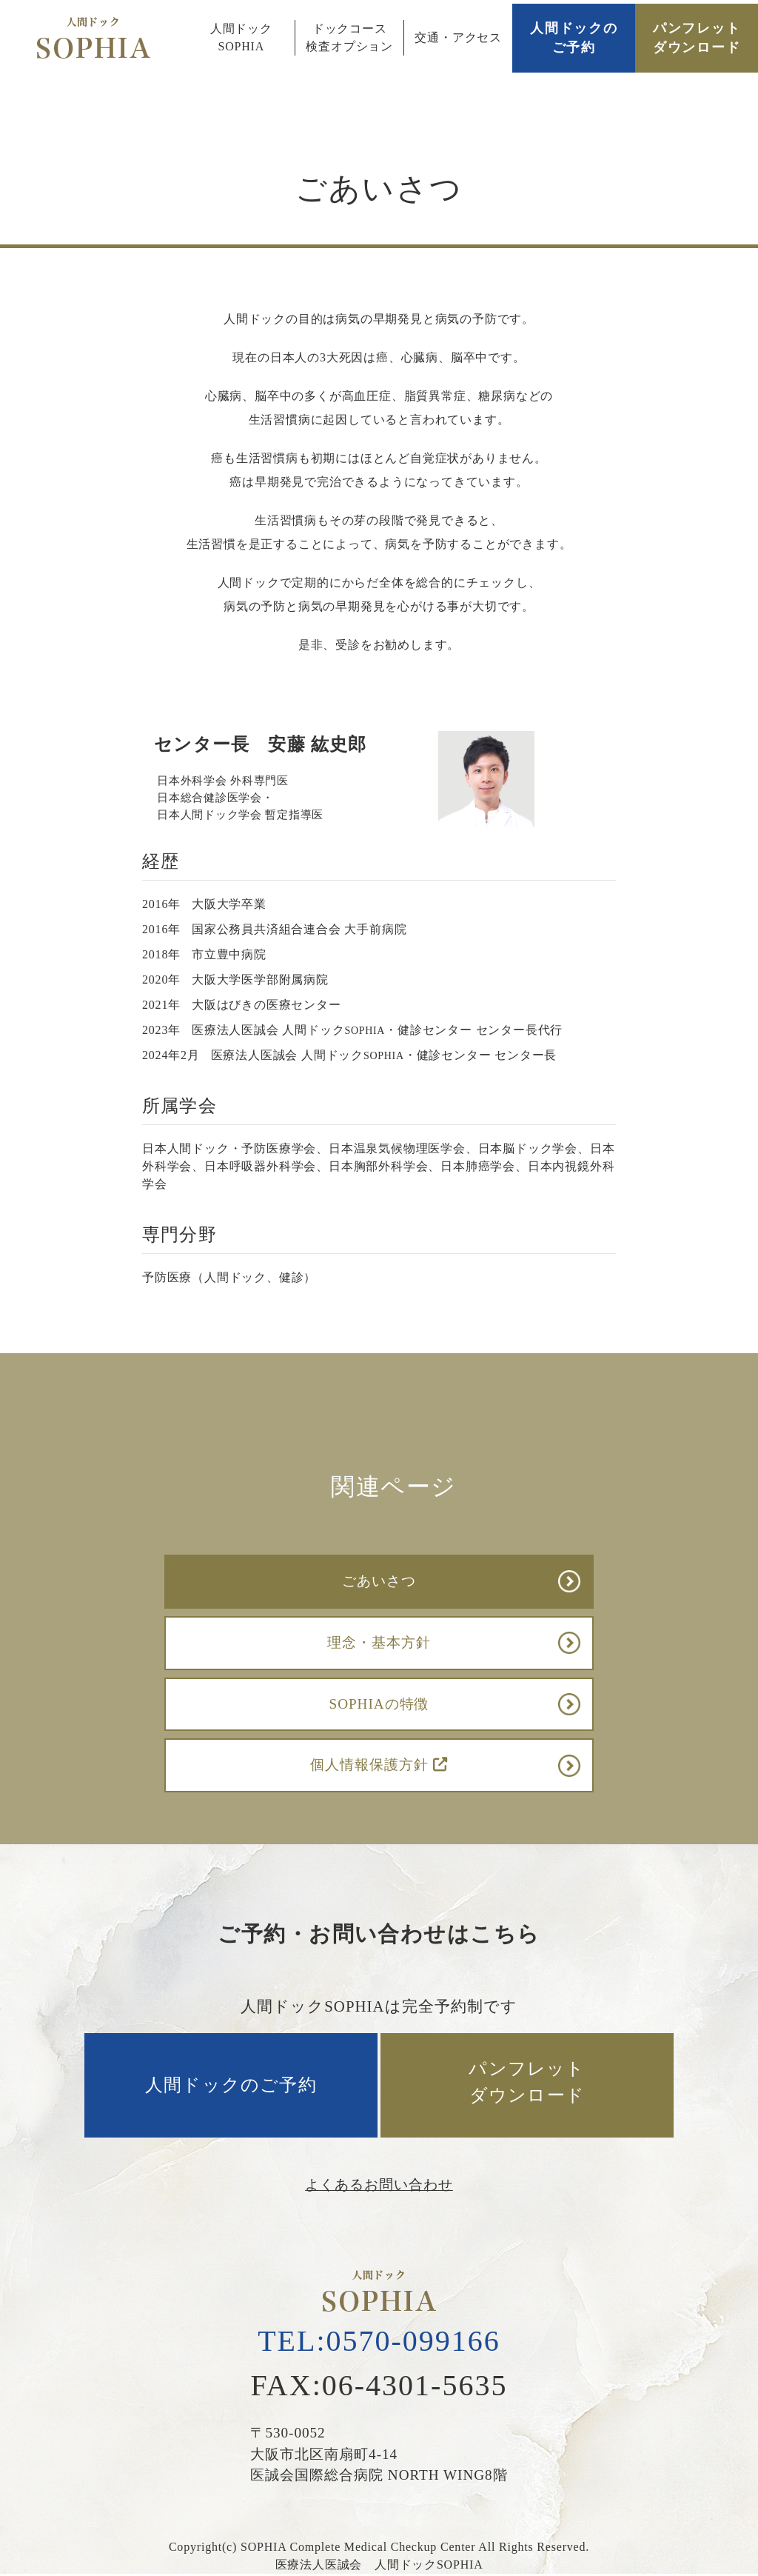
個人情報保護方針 (378, 1764)
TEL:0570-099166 (379, 2341)
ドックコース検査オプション (349, 37)
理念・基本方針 (379, 1642)
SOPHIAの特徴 (379, 1704)
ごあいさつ (379, 1581)
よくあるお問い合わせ (379, 2184)
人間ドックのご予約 (574, 38)
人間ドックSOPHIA (241, 37)
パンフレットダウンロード (697, 38)
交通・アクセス (458, 37)
